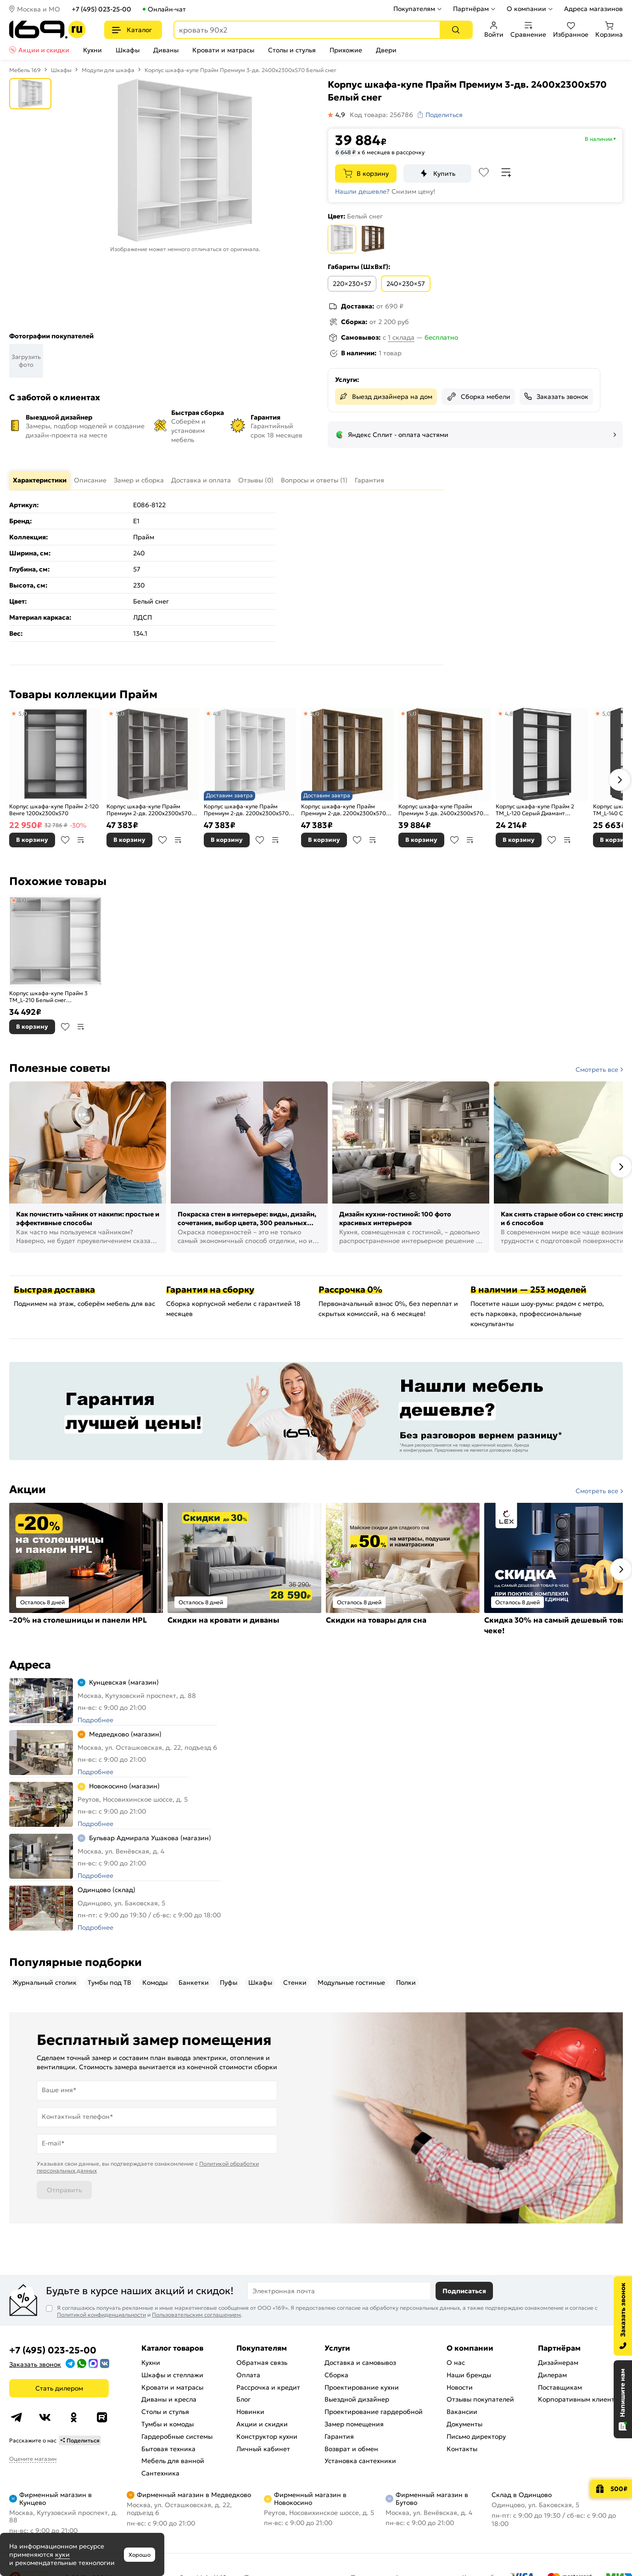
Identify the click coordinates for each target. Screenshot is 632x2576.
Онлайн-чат (167, 9)
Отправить (64, 2190)
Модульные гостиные (351, 1982)
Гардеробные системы (177, 2436)
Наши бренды (469, 2375)
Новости (460, 2387)
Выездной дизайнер (356, 2399)
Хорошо (140, 2554)
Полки (406, 1982)
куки (62, 2554)
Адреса (30, 1665)
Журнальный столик (44, 1982)
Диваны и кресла (168, 2399)
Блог (243, 2399)
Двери (386, 50)
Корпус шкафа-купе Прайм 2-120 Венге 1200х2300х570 (54, 810)
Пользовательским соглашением (196, 2314)
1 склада (401, 337)
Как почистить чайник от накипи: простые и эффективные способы (87, 1218)
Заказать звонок (562, 396)
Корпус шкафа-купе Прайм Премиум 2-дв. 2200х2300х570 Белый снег (246, 810)
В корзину (373, 173)
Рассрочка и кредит (268, 2387)
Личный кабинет (263, 2449)
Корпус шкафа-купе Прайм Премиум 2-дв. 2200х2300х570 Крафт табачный (343, 810)
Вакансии (462, 2412)
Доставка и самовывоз (360, 2362)
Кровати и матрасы (223, 50)
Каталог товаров (172, 2347)
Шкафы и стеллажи (172, 2375)
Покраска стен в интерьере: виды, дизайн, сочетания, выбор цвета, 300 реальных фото (247, 1219)
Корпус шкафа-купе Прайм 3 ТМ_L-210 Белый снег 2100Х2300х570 (48, 997)
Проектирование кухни (361, 2387)
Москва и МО (38, 9)
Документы (464, 2424)
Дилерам (552, 2375)
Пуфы (228, 1982)
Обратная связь (261, 2362)
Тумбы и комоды (167, 2424)
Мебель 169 (25, 70)
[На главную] (47, 30)
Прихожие (346, 50)
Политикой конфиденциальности (101, 2314)
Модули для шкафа (108, 70)
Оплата (248, 2375)
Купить (444, 173)
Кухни (92, 50)
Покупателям (414, 9)
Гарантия (339, 2436)
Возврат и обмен (351, 2449)
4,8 (217, 713)
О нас (456, 2362)
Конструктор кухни (266, 2436)
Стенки (295, 1982)
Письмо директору (476, 2436)
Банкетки (194, 1982)
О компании (526, 9)
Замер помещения (354, 2424)
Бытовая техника (168, 2449)
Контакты (462, 2449)
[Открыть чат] (623, 2399)
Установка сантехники (360, 2461)
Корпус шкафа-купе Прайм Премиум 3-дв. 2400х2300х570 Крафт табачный (440, 810)
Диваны (166, 50)
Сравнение (528, 30)
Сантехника (160, 2473)
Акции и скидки (43, 50)
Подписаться (464, 2291)
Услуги (337, 2347)
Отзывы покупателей (480, 2399)
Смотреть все (597, 1069)
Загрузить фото (26, 361)
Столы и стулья (292, 50)
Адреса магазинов (593, 9)
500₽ (618, 2489)
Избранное (570, 30)
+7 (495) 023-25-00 (101, 9)
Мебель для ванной (172, 2461)
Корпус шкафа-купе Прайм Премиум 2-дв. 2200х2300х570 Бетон (148, 810)
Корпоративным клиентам (580, 2399)
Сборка (336, 2375)
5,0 (22, 713)
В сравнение (80, 840)
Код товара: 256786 (381, 115)
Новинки (250, 2412)
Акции (27, 1489)
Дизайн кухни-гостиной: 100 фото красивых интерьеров (395, 1218)
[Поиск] (456, 30)
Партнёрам (471, 9)
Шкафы (128, 50)
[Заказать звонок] (623, 2316)
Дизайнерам (558, 2362)
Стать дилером (59, 2388)
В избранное (65, 840)
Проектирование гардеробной (373, 2412)
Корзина (609, 30)
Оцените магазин (32, 2458)
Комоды (155, 1982)
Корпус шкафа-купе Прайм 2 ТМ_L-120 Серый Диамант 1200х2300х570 (535, 810)
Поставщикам (560, 2387)
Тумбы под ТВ (109, 1982)
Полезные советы (59, 1068)
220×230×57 (352, 284)
